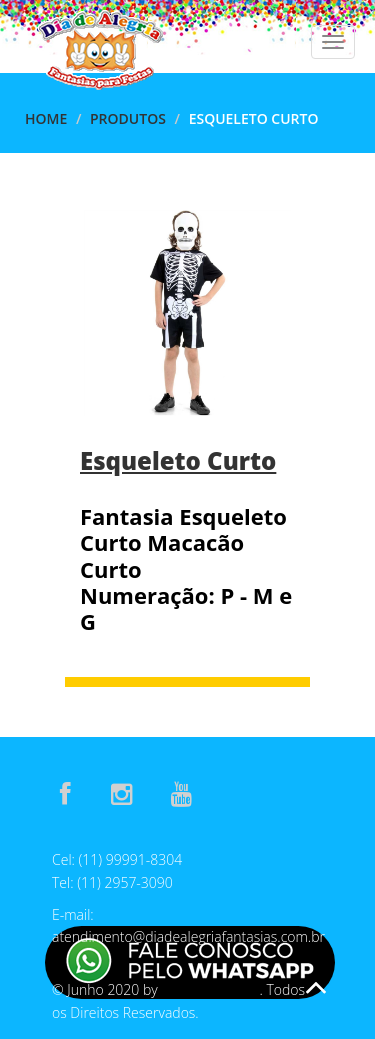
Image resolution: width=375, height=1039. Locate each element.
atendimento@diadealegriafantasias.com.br (188, 936)
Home (46, 118)
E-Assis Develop (210, 990)
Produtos (128, 118)
